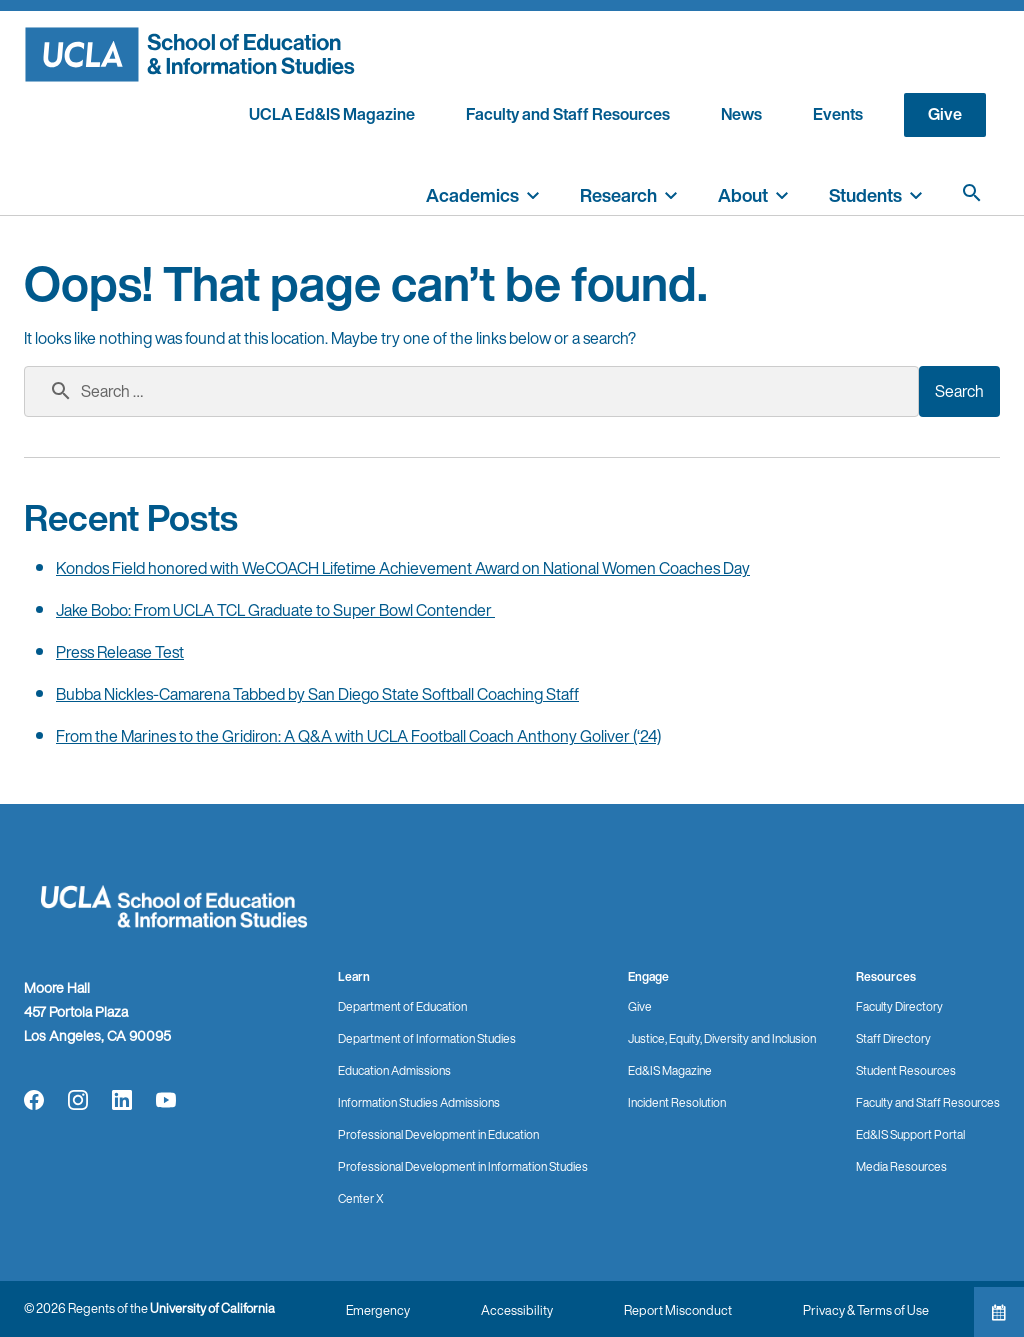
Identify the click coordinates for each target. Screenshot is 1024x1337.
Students (865, 195)
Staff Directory (893, 1038)
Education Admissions (394, 1070)
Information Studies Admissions (419, 1102)
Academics (472, 195)
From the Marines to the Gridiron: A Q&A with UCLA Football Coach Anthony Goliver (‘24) (358, 736)
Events (838, 114)
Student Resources (906, 1070)
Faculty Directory (899, 1006)
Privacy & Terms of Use (866, 1310)
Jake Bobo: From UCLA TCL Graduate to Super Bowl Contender (275, 610)
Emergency (378, 1310)
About (743, 195)
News (741, 114)
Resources (886, 976)
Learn (354, 976)
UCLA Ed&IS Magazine (332, 114)
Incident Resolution (677, 1102)
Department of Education (402, 1006)
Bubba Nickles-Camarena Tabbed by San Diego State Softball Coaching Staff (317, 694)
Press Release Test (120, 652)
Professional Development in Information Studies (463, 1166)
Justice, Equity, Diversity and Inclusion (722, 1038)
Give (945, 114)
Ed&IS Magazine (670, 1070)
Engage (648, 976)
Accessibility (517, 1310)
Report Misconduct (678, 1310)
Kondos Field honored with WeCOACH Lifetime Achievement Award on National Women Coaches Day (403, 568)
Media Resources (901, 1166)
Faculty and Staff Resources (568, 114)
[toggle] (533, 193)
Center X (361, 1198)
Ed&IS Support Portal (910, 1134)
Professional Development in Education (438, 1134)
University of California (212, 1308)
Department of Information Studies (427, 1038)
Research (618, 195)
